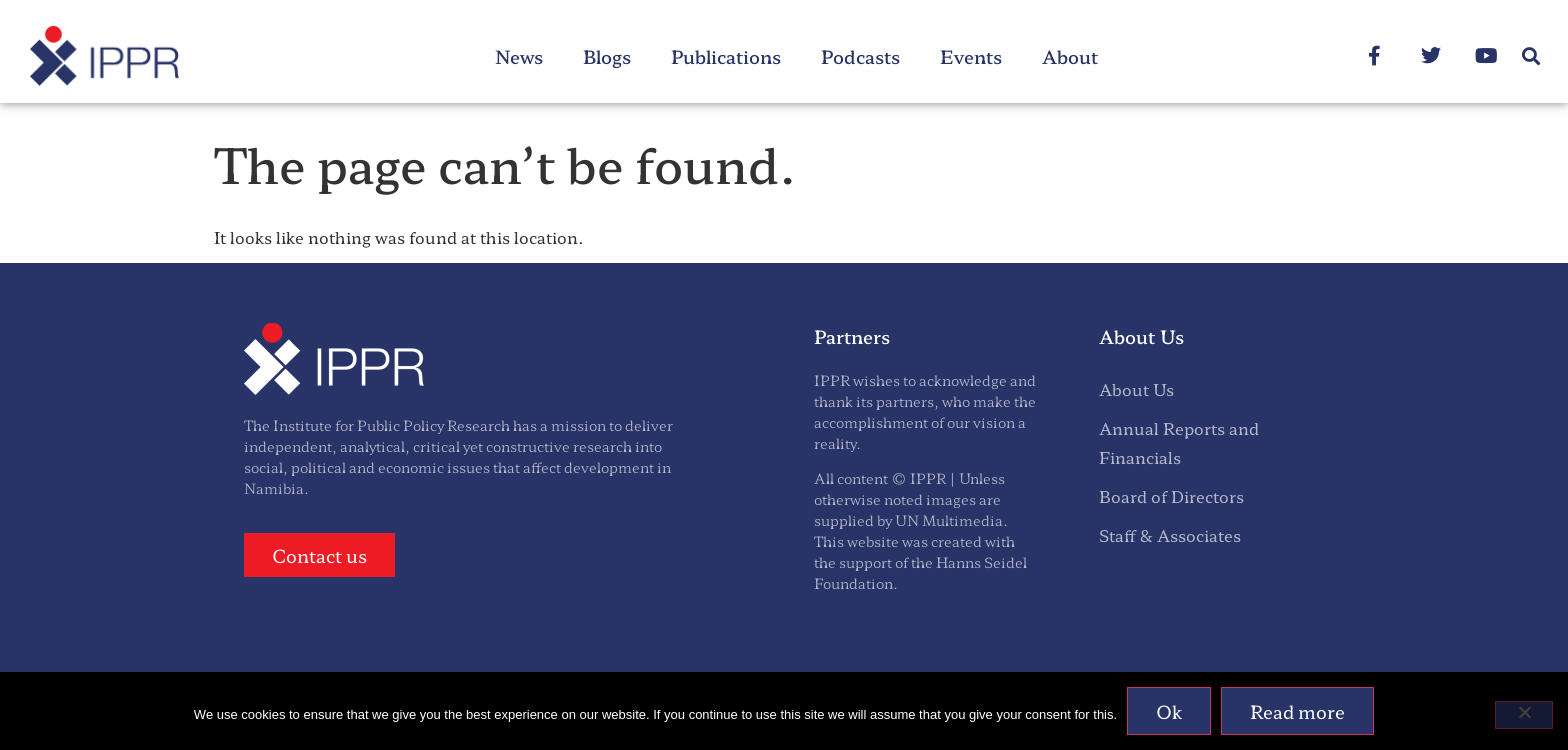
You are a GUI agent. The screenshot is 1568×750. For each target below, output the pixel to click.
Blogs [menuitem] (607, 56)
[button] (1531, 56)
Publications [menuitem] (726, 56)
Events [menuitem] (971, 56)
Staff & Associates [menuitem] (1170, 535)
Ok (1169, 711)
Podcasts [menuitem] (860, 56)
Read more (1297, 711)
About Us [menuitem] (1136, 389)
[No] (1524, 715)
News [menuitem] (519, 56)
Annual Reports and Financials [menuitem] (1179, 442)
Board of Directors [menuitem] (1171, 496)
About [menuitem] (1070, 56)
